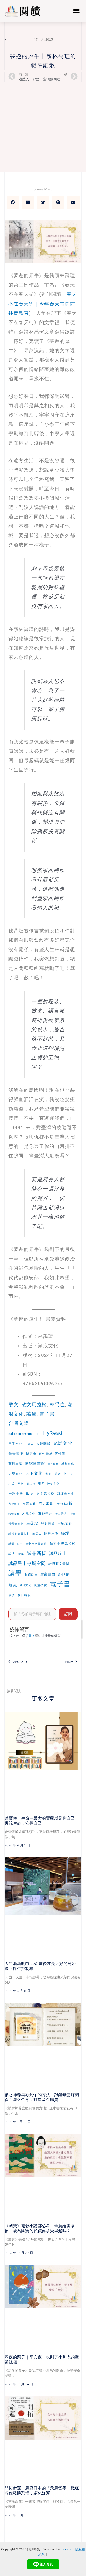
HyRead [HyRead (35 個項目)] (52, 1433)
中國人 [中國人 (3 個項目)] (29, 1444)
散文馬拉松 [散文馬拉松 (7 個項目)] (45, 1493)
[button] (76, 11)
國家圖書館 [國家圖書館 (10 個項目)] (35, 1463)
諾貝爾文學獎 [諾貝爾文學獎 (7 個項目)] (58, 1564)
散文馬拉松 (34, 1404)
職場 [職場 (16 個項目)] (65, 1533)
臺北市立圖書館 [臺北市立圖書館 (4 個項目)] (36, 1543)
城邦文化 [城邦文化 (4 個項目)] (67, 1463)
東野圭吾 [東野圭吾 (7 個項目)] (45, 1513)
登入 (31, 1636)
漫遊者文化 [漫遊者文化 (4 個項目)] (16, 1523)
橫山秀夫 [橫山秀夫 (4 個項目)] (61, 1513)
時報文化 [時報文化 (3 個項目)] (14, 1513)
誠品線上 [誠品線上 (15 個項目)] (58, 1553)
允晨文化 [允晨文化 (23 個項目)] (62, 1443)
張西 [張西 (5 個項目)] (41, 1483)
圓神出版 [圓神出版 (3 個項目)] (53, 1463)
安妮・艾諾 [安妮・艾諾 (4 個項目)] (53, 1473)
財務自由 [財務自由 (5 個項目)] (31, 1574)
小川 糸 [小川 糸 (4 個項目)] (68, 1473)
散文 (13, 1404)
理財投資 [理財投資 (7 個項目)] (48, 1523)
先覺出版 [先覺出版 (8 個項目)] (15, 1454)
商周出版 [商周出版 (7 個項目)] (15, 1463)
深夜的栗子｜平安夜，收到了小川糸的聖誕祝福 (42, 2360)
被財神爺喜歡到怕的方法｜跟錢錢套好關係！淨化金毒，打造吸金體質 (42, 2097)
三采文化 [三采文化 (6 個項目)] (15, 1443)
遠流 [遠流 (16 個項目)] (12, 1584)
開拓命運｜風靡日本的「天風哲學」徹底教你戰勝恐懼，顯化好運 (42, 2491)
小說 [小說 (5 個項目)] (11, 1483)
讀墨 (31, 1414)
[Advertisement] (43, 127)
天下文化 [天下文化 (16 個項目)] (34, 1473)
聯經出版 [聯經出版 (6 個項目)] (51, 1533)
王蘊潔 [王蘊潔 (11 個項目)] (32, 1523)
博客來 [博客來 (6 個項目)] (31, 1454)
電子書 (47, 1414)
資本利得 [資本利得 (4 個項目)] (64, 1574)
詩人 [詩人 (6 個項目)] (12, 1554)
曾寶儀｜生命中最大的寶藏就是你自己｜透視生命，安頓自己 (42, 1821)
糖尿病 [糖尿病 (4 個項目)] (37, 1533)
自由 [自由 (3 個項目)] (20, 1543)
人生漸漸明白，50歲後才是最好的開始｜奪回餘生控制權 (42, 1966)
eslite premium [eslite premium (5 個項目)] (20, 1433)
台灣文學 (18, 1423)
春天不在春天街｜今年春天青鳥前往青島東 (42, 303)
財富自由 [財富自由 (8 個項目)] (47, 1574)
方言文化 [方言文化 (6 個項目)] (29, 1503)
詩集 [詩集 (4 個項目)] (21, 1554)
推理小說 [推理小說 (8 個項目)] (15, 1494)
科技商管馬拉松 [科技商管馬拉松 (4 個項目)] (19, 1533)
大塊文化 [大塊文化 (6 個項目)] (15, 1473)
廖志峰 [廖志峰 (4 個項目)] (31, 1483)
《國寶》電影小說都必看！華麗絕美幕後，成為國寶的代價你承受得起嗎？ (40, 2228)
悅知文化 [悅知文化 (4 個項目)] (53, 1483)
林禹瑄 (57, 1404)
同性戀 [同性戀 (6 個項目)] (60, 1454)
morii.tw (66, 2549)
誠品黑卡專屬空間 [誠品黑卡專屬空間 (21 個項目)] (27, 1563)
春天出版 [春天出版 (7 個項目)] (46, 1503)
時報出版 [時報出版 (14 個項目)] (64, 1503)
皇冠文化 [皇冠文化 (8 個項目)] (65, 1523)
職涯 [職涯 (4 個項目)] (11, 1543)
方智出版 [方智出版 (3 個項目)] (14, 1503)
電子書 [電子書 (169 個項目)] (60, 1584)
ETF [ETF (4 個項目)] (37, 1433)
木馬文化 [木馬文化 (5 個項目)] (28, 1513)
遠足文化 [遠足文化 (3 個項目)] (25, 1585)
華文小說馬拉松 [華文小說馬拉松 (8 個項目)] (63, 1544)
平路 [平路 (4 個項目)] (21, 1483)
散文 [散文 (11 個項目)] (30, 1493)
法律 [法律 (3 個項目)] (72, 1513)
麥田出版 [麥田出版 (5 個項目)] (24, 1595)
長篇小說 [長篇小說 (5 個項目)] (40, 1585)
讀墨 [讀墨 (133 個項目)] (15, 1573)
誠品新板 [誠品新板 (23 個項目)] (36, 1553)
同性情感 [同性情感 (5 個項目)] (45, 1454)
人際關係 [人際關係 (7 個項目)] (43, 1443)
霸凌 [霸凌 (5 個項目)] (11, 1595)
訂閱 (68, 1614)
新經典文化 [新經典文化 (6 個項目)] (66, 1493)
